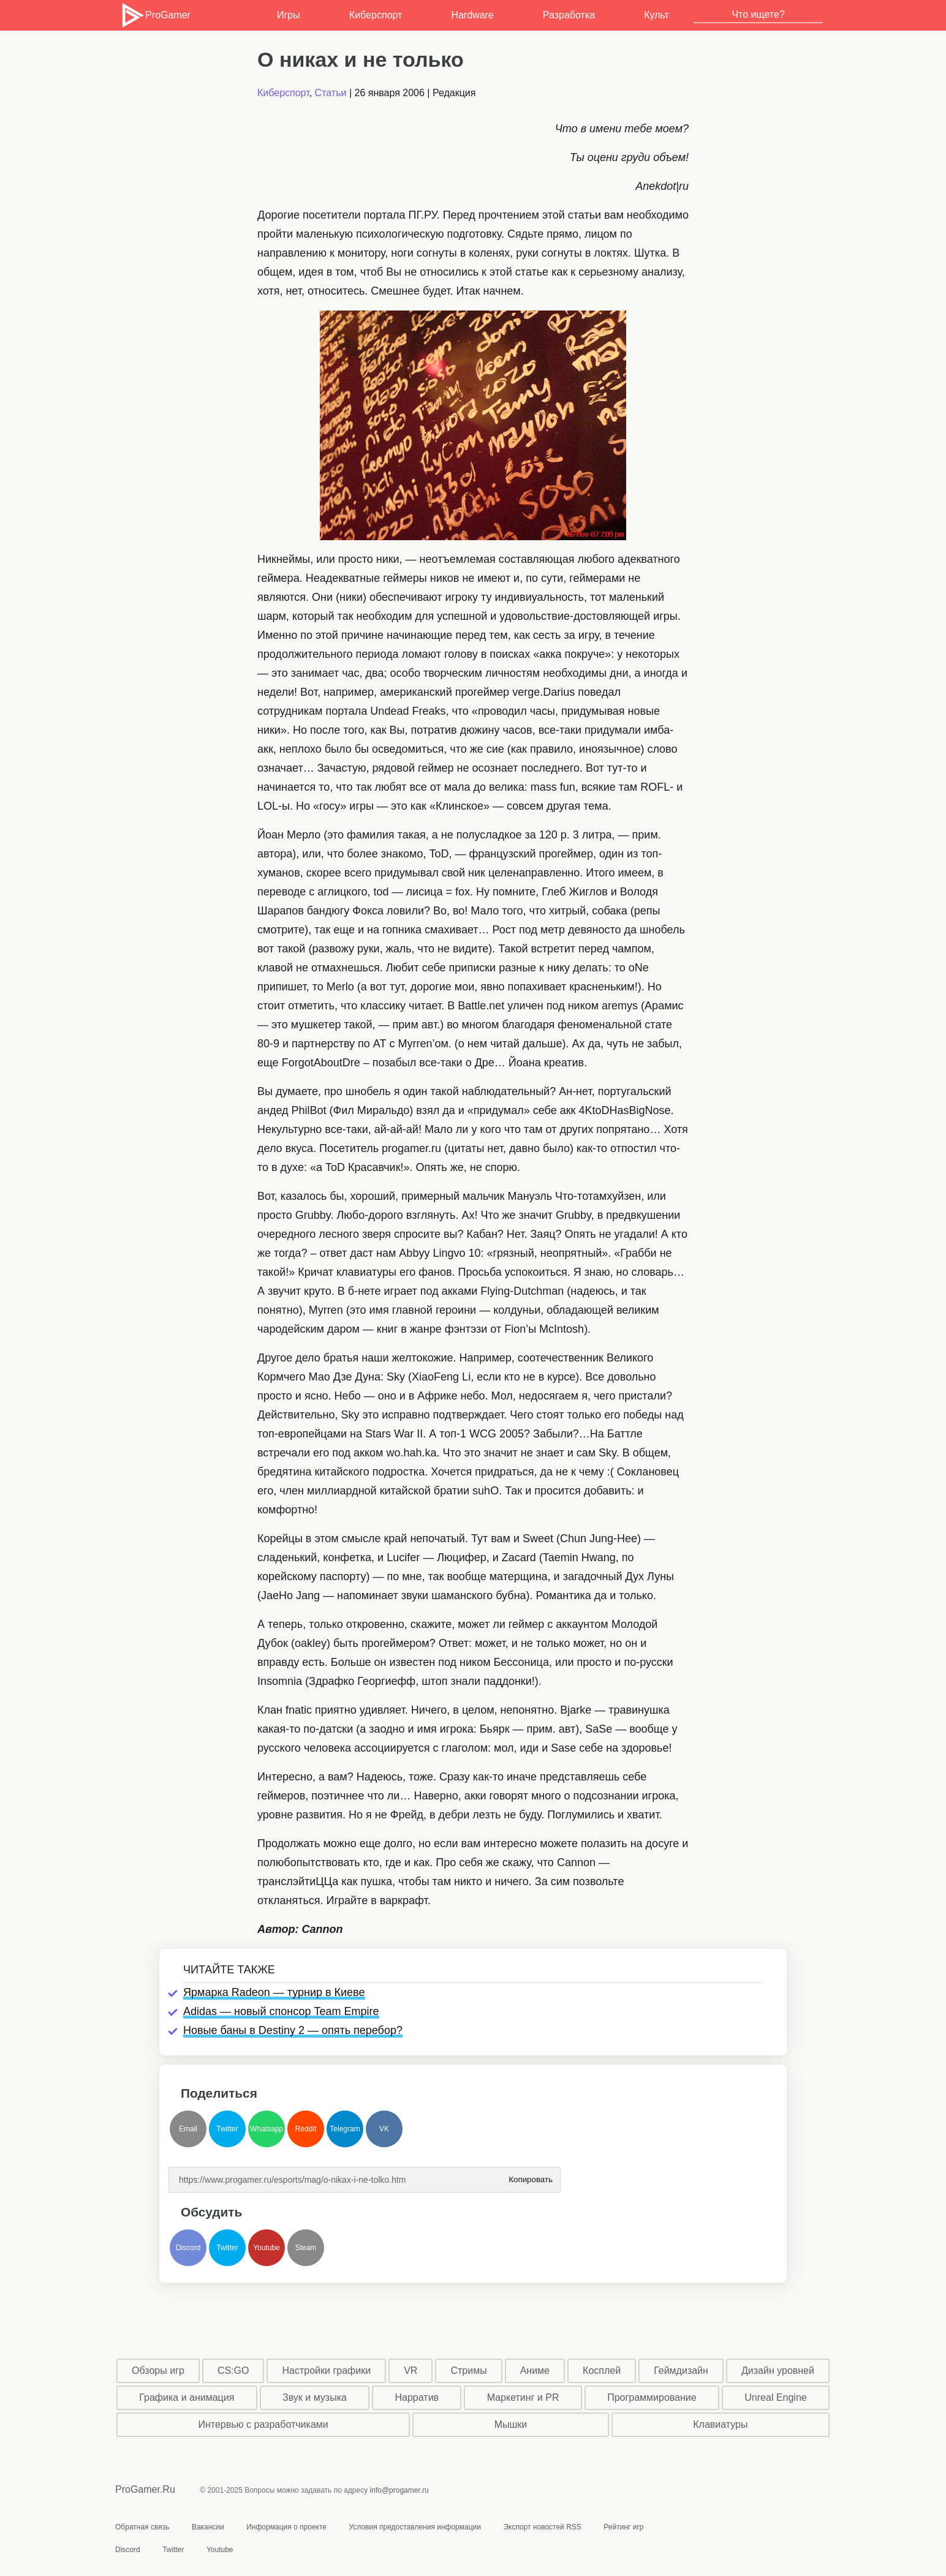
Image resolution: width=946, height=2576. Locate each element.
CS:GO (233, 2370)
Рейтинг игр (623, 2527)
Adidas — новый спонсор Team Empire (281, 2011)
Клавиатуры (720, 2424)
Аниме (535, 2370)
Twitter (227, 2129)
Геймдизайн (681, 2370)
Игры (288, 15)
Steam (306, 2247)
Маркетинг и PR (523, 2397)
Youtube (266, 2247)
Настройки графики (326, 2370)
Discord (188, 2247)
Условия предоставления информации (415, 2527)
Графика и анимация (186, 2397)
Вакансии (208, 2527)
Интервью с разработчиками (263, 2424)
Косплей (602, 2370)
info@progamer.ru (399, 2490)
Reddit (306, 2129)
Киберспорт (375, 15)
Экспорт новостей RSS (542, 2527)
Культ (656, 15)
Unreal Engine (775, 2397)
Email (188, 2129)
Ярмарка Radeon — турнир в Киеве (274, 1992)
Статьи (331, 93)
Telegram (345, 2129)
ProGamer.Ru (145, 2489)
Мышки (511, 2424)
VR (410, 2370)
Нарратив (417, 2397)
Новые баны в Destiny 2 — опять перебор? (293, 2030)
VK (384, 2129)
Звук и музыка (314, 2397)
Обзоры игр (158, 2370)
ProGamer (155, 15)
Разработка (569, 15)
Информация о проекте (286, 2527)
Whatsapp (266, 2129)
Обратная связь (142, 2527)
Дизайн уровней (777, 2370)
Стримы (468, 2370)
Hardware (472, 15)
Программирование (652, 2397)
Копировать (530, 2175)
